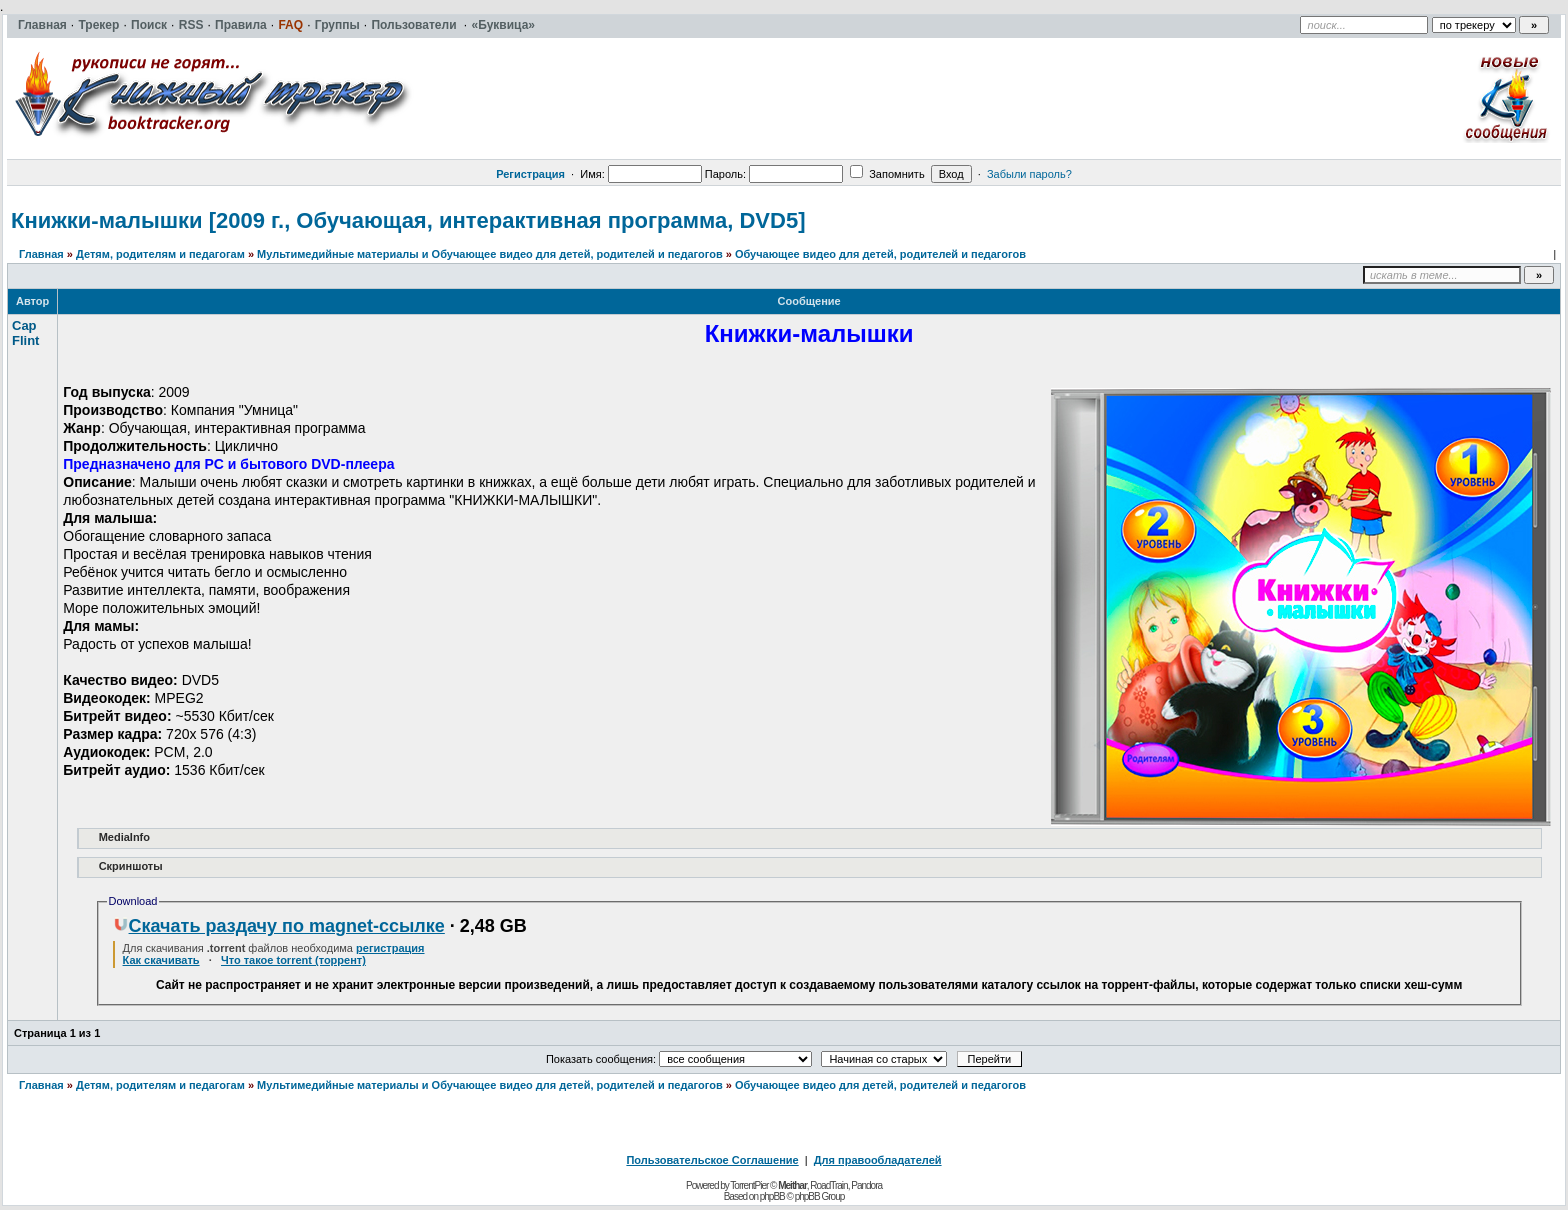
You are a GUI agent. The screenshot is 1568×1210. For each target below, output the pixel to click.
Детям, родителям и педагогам (160, 254)
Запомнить (887, 174)
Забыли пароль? (1029, 174)
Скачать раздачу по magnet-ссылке (279, 926)
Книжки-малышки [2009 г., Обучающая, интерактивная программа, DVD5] (408, 220)
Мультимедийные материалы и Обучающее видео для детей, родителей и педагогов (490, 254)
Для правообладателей (878, 1160)
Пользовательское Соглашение (712, 1160)
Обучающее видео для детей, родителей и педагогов (880, 254)
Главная (41, 254)
